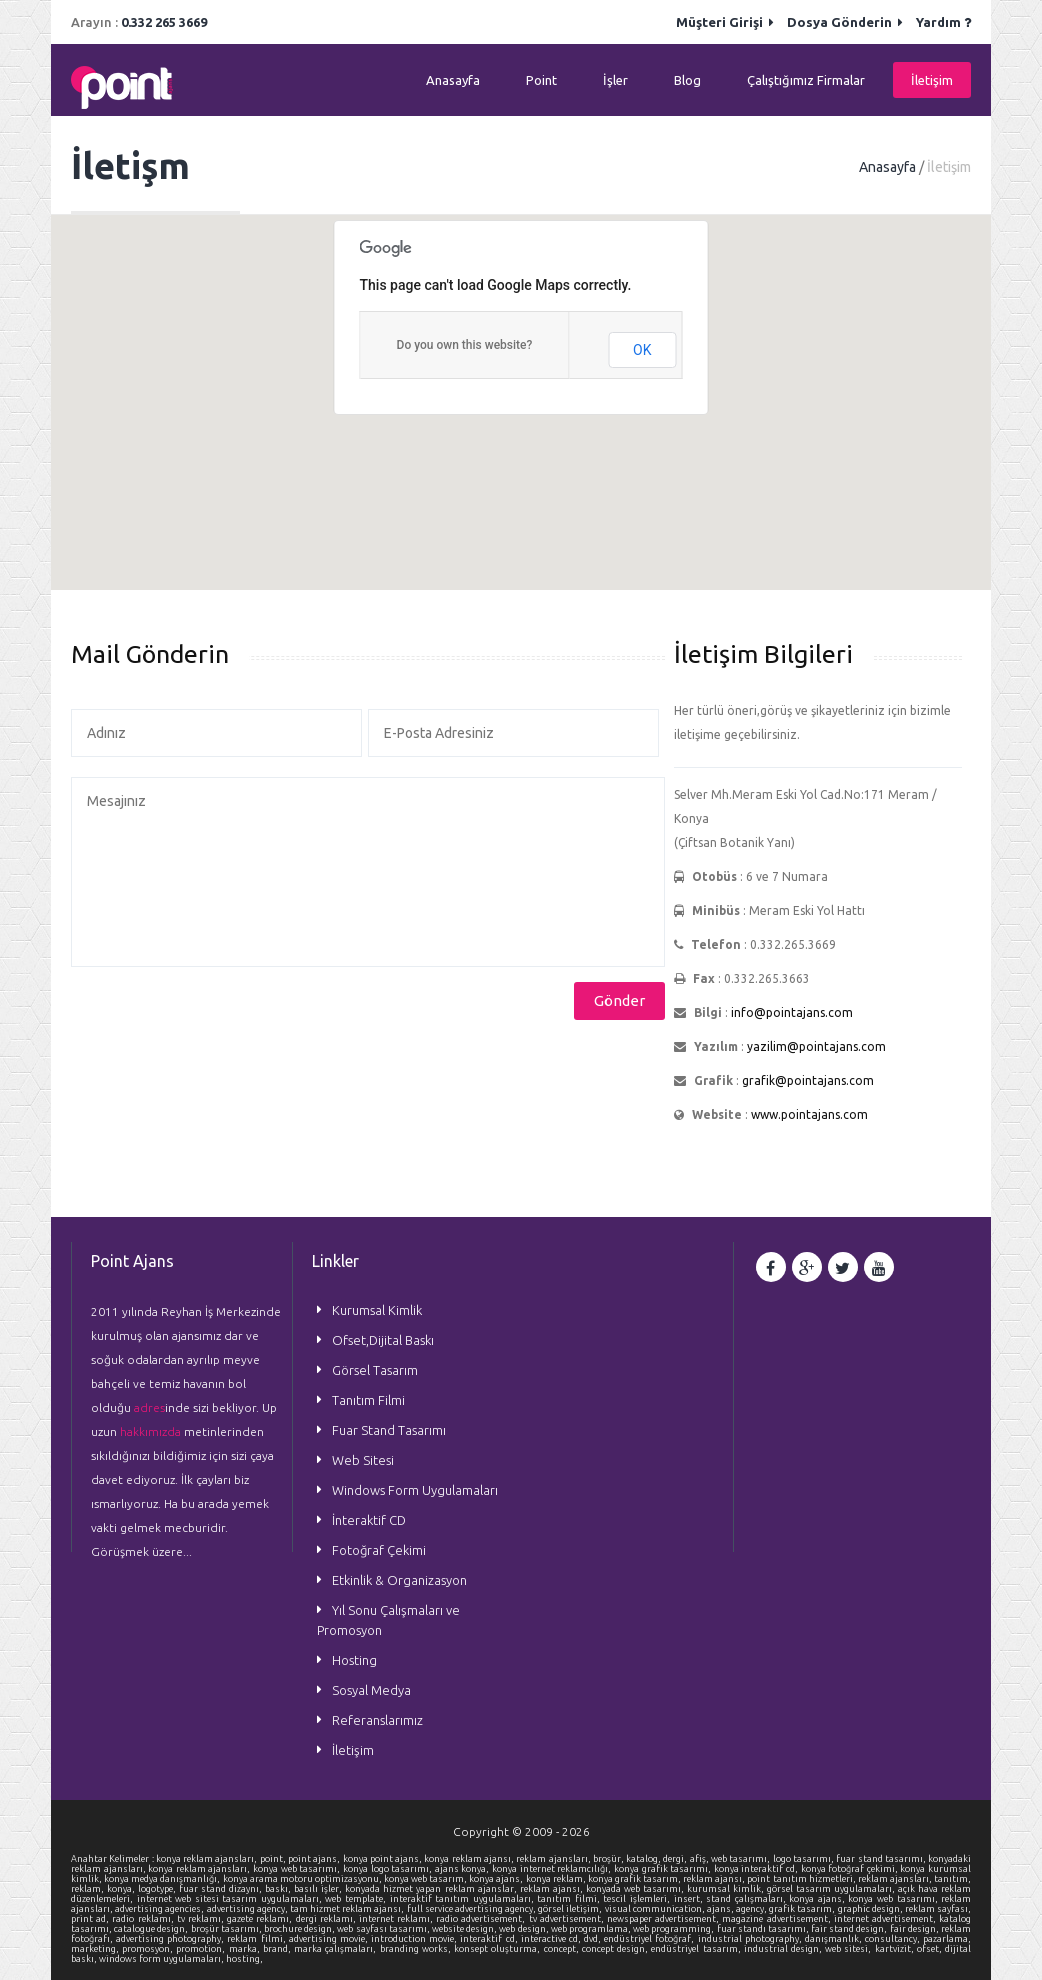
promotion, (202, 1949)
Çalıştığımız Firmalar (806, 80)
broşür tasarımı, (227, 1929)
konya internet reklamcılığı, (553, 1869)
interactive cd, (552, 1939)
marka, (246, 1949)
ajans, (721, 1909)
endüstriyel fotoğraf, (650, 1939)
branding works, (417, 1949)
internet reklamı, (397, 1919)
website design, (465, 1929)
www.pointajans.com (809, 1114)
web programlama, (592, 1929)
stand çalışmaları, (747, 1899)
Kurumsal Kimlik (377, 1310)
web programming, (674, 1929)
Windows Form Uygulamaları (415, 1490)
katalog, (644, 1859)
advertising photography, (171, 1939)
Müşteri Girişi (725, 22)
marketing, (96, 1949)
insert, (690, 1899)
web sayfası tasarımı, (384, 1929)
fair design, (915, 1929)
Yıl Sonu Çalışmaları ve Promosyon (388, 1620)
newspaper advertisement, (664, 1919)
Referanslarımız (377, 1720)
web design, (524, 1929)
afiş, (700, 1859)
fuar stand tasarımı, (882, 1859)
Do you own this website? (465, 345)
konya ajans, (497, 1879)
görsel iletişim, (571, 1909)
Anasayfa (453, 80)
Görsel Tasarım (375, 1370)
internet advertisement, (886, 1919)
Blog (687, 80)
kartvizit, (896, 1949)
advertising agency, (248, 1909)
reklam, (89, 1889)
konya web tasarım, (426, 1879)
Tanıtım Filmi (368, 1400)
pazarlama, (947, 1939)
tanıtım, (952, 1879)
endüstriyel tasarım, (697, 1949)
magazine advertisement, (777, 1919)
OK (642, 350)
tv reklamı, (202, 1919)
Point (541, 80)
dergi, (676, 1859)
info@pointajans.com (792, 1012)
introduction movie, (415, 1939)
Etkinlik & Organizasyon (399, 1580)
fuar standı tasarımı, (764, 1929)
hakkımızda (150, 1431)
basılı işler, (319, 1889)
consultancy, (894, 1939)
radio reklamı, (144, 1919)
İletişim (932, 80)
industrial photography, (751, 1939)
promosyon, (149, 1949)
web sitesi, (849, 1949)
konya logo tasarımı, (389, 1869)
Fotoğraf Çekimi (379, 1550)
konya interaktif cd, (757, 1869)
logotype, (158, 1889)
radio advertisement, (482, 1919)
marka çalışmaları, (336, 1949)
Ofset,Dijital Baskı (383, 1340)
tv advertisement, (568, 1919)
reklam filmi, (257, 1939)
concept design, (616, 1949)
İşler (615, 80)
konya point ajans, (384, 1859)
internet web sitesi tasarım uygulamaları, (231, 1899)
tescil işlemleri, (638, 1899)
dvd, (594, 1939)
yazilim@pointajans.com (816, 1046)
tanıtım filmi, (570, 1899)
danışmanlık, (835, 1939)
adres (149, 1407)
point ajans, (315, 1859)
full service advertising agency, (473, 1909)
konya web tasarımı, (298, 1869)
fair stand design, (850, 1929)
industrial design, (784, 1949)
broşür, (609, 1859)
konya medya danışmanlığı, (163, 1879)
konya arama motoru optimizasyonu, (303, 1879)
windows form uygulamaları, (162, 1959)
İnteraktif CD (369, 1520)
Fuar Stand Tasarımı (389, 1430)
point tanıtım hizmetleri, (802, 1879)
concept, (563, 1949)
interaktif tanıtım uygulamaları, (464, 1899)
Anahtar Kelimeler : (113, 1859)
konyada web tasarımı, (636, 1889)
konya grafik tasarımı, (664, 1869)
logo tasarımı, (805, 1859)
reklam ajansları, (554, 1859)
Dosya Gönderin (845, 22)
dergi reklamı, (327, 1919)
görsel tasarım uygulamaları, (832, 1889)
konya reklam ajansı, (470, 1859)
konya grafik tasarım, (635, 1879)
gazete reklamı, (261, 1919)
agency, (752, 1909)
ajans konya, (463, 1869)
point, (274, 1859)
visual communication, (656, 1909)
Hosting (354, 1660)
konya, (122, 1889)
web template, (357, 1899)
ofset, (931, 1949)
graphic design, (871, 1909)
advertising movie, (330, 1939)
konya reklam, (557, 1879)
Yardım (943, 22)
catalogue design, (152, 1929)
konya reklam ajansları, (208, 1859)
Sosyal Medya (371, 1690)
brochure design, (300, 1929)
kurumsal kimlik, (727, 1889)
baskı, (279, 1889)
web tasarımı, (742, 1859)
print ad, (91, 1919)
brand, (278, 1949)
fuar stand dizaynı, (222, 1889)
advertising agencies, (160, 1909)
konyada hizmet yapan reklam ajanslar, (432, 1889)
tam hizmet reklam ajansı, (348, 1909)
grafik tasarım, (803, 1909)
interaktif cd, (490, 1939)
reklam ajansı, (715, 1879)
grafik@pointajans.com (808, 1080)
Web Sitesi (363, 1460)
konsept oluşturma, (498, 1949)
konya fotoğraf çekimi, (851, 1869)
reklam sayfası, (938, 1909)
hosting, (244, 1959)
